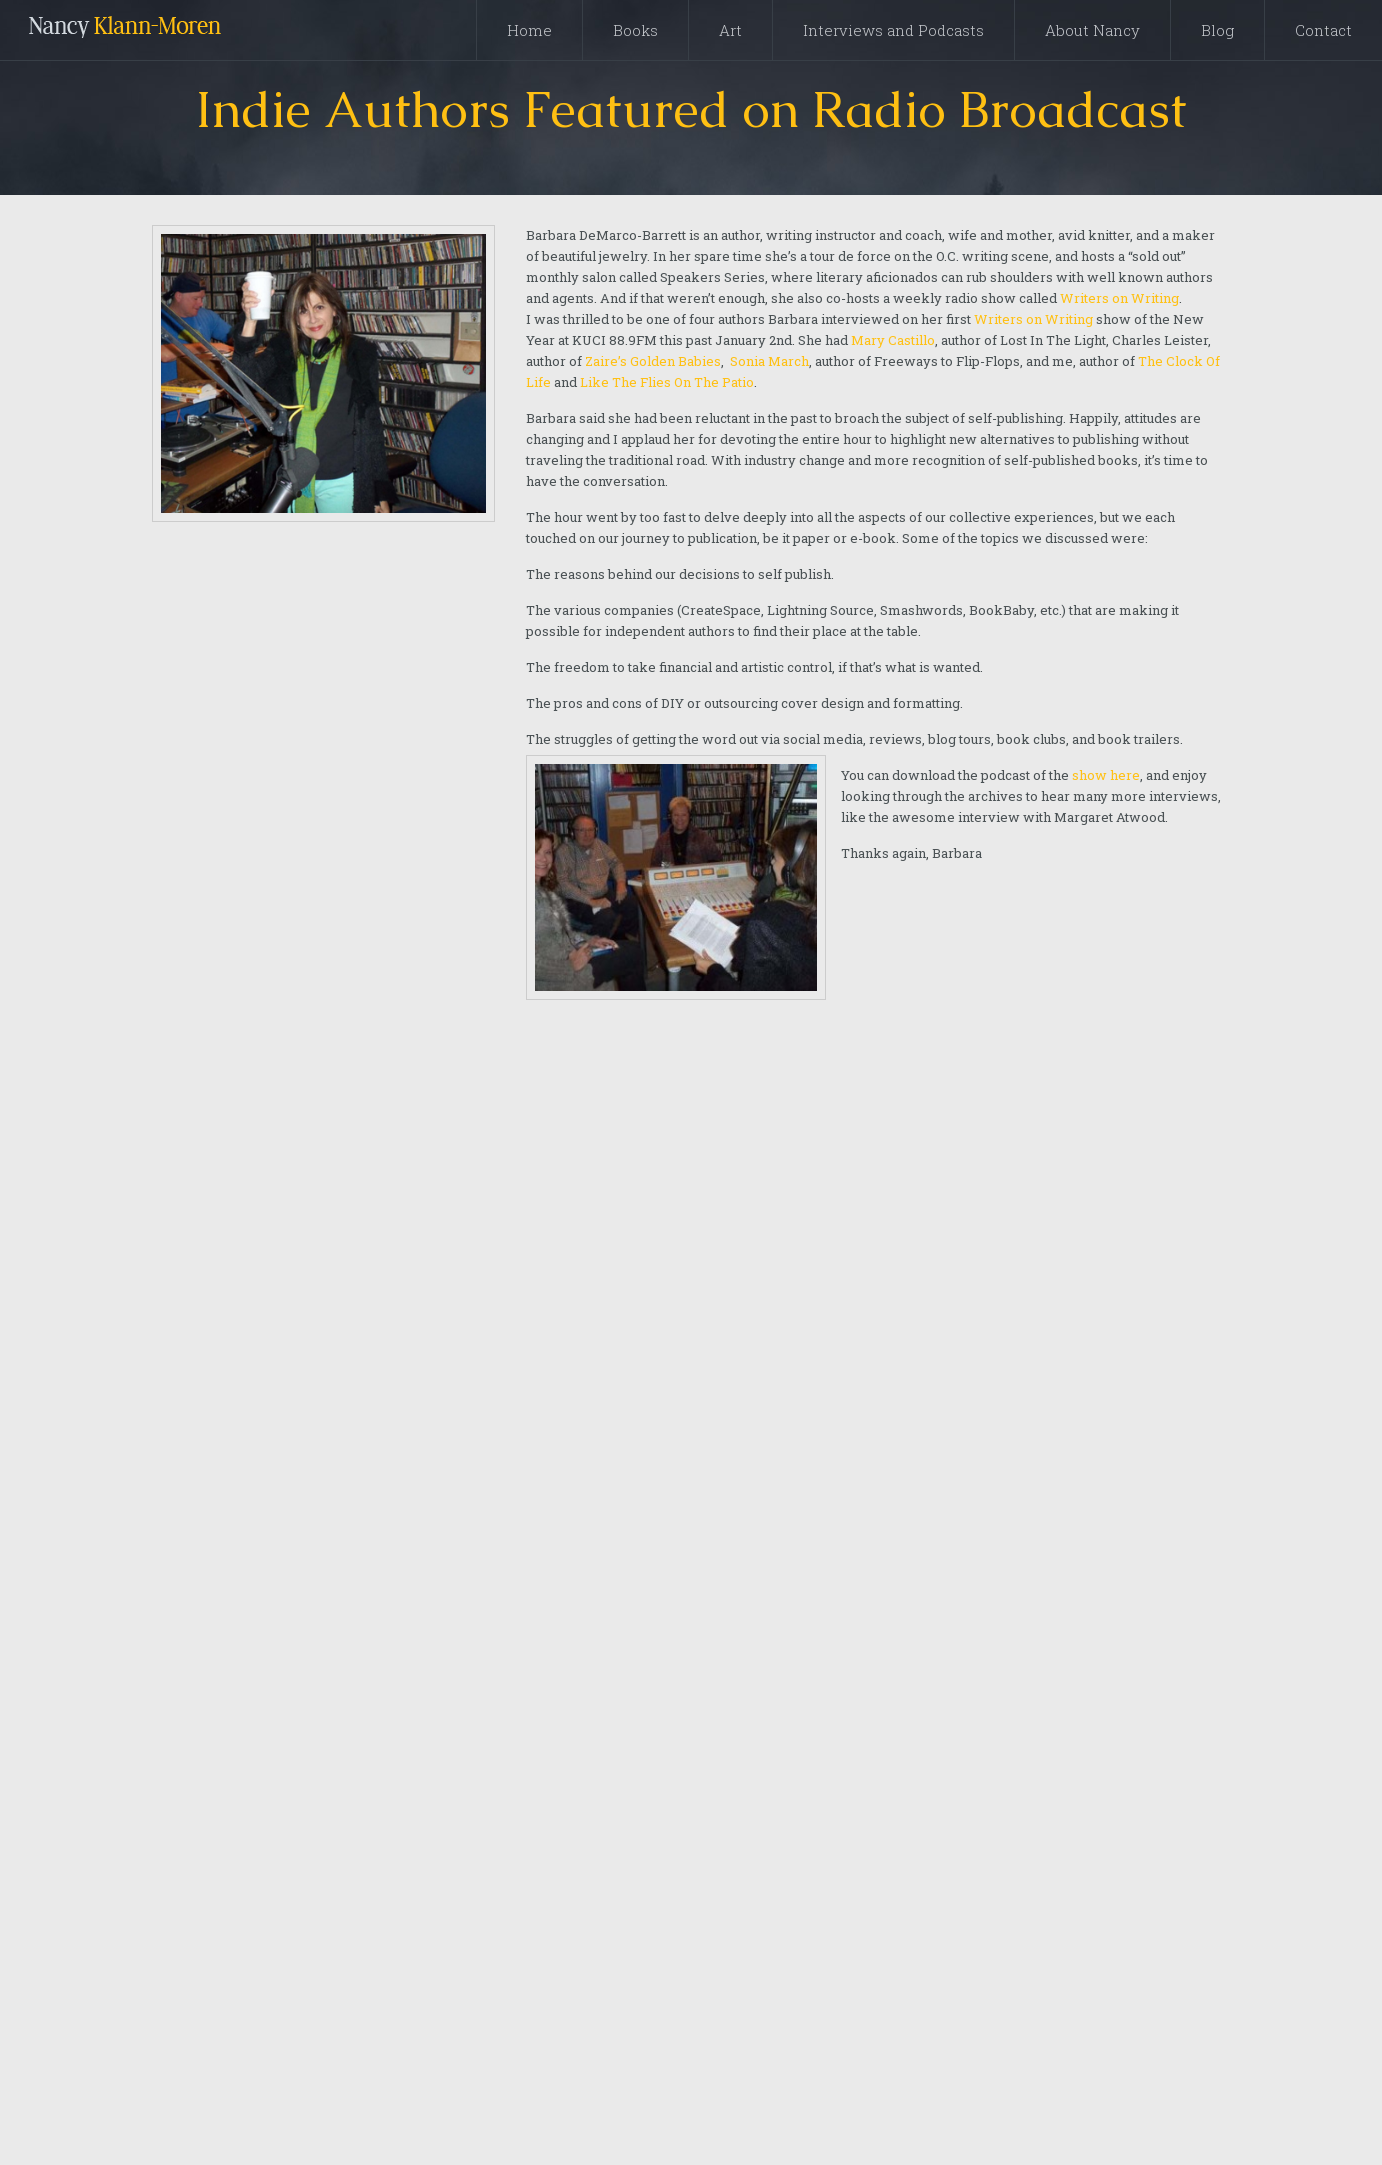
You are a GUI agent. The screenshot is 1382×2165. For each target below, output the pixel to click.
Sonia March (769, 361)
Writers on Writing (1119, 298)
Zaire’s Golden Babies (653, 361)
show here (1106, 775)
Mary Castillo (891, 340)
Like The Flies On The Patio (667, 382)
